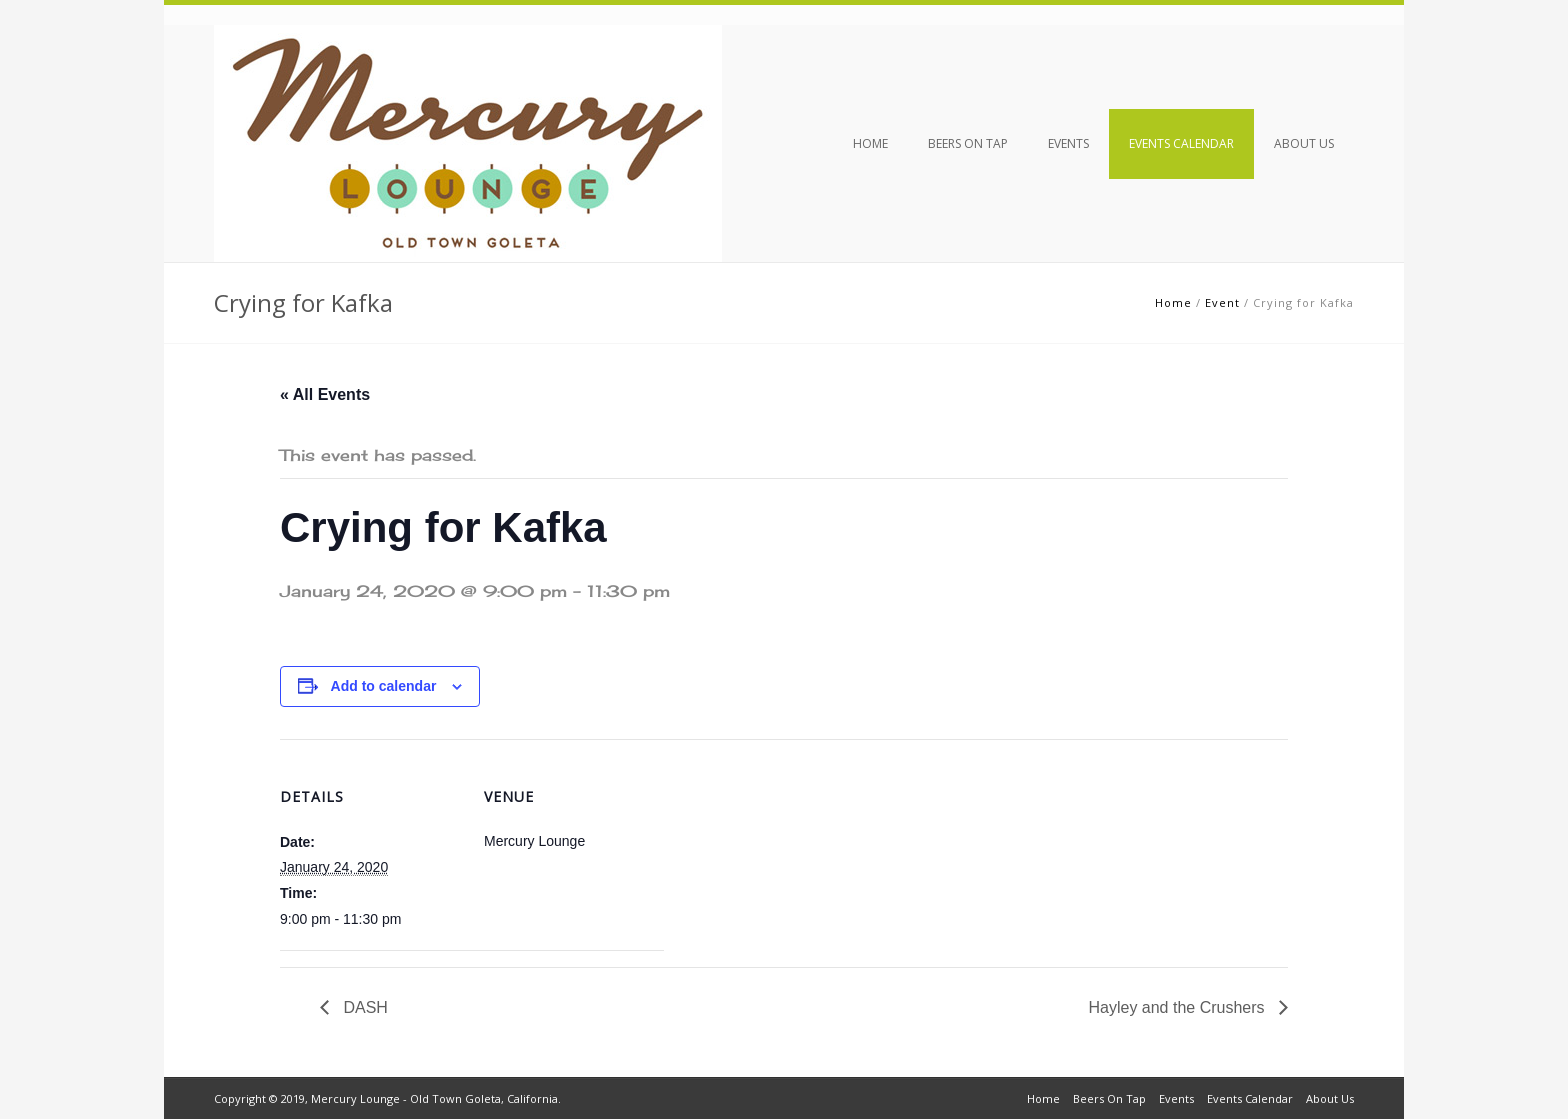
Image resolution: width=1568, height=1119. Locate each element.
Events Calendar (1181, 143)
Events (1068, 143)
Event (1222, 302)
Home (870, 143)
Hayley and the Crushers (1178, 1007)
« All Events (325, 394)
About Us (1304, 143)
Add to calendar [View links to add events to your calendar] (384, 686)
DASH (363, 1007)
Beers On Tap (968, 143)
